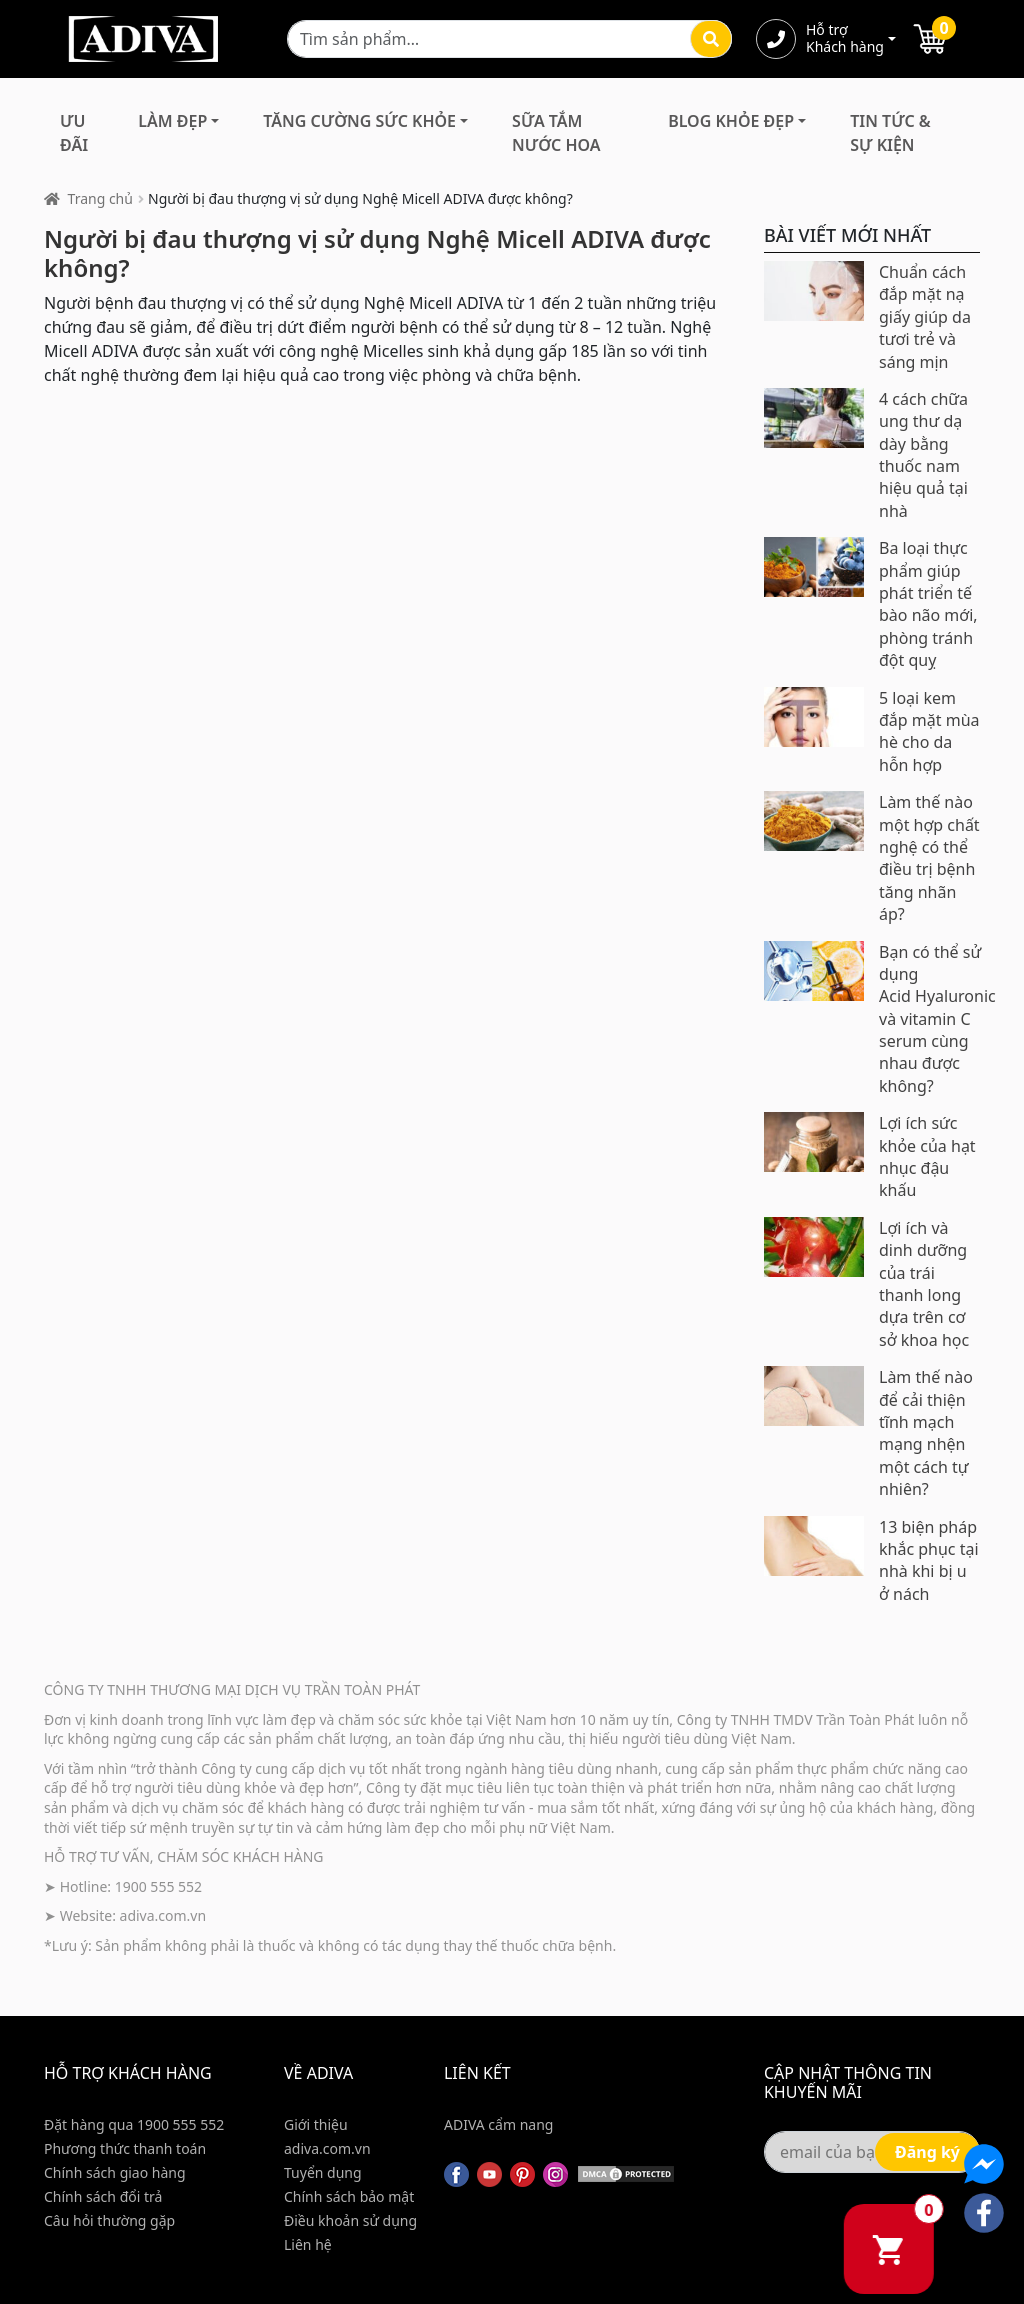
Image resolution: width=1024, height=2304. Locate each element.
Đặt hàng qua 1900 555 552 (134, 2124)
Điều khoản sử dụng (350, 2220)
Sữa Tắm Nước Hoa (556, 133)
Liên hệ (308, 2244)
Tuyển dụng (323, 2172)
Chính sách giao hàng (115, 2172)
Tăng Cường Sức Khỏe (359, 121)
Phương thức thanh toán (125, 2148)
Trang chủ (100, 198)
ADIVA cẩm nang (498, 2124)
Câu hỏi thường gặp (109, 2220)
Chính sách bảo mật (349, 2196)
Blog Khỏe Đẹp (731, 121)
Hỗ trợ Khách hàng (845, 39)
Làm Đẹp (172, 121)
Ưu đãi (74, 133)
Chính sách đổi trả (103, 2196)
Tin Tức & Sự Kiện (890, 133)
